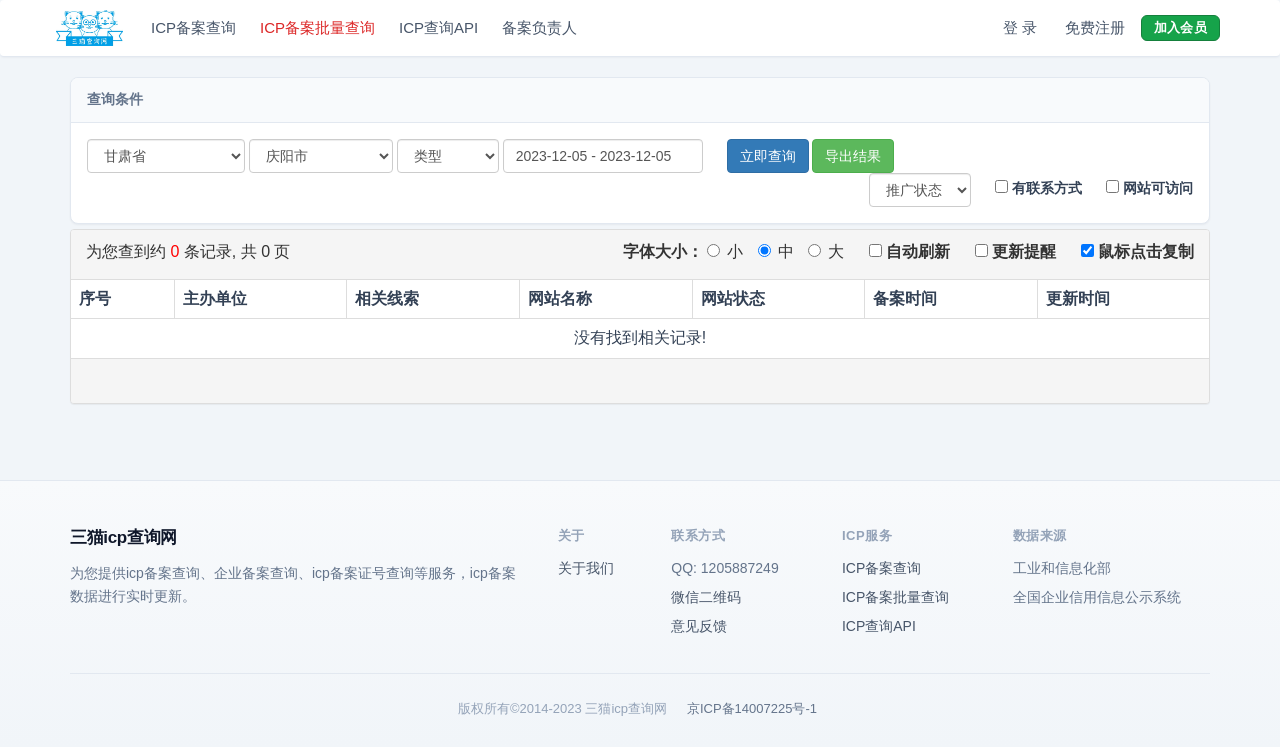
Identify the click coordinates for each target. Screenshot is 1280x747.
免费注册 (1095, 27)
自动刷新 (909, 251)
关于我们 (586, 568)
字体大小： (663, 251)
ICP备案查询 (193, 27)
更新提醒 (1015, 251)
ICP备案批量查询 (317, 27)
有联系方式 (1038, 188)
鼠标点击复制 (1137, 251)
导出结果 (853, 156)
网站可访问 (1149, 188)
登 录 (1020, 27)
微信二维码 (706, 597)
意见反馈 (699, 626)
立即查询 (768, 156)
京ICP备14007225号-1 (752, 708)
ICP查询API (438, 27)
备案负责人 (539, 27)
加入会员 (1180, 27)
